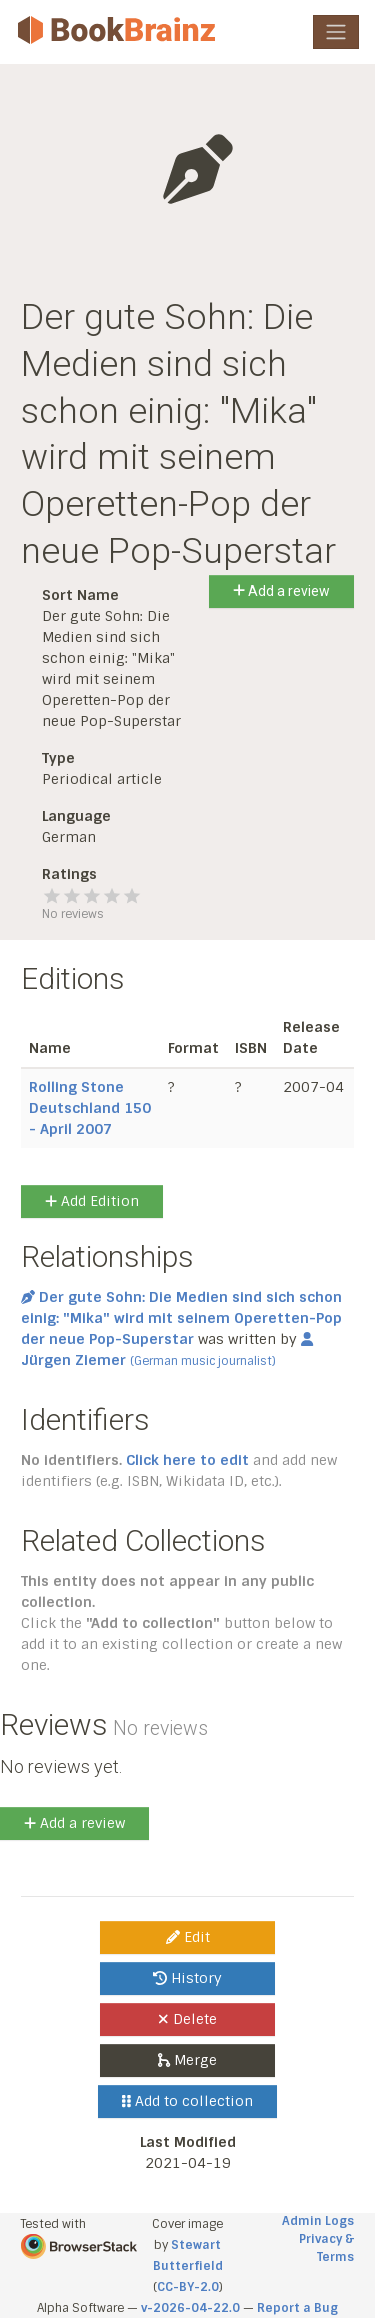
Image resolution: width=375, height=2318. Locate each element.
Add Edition (92, 1201)
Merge (187, 2060)
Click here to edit (187, 1460)
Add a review (281, 591)
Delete (187, 2019)
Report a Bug (297, 2308)
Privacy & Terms (326, 2248)
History (187, 1978)
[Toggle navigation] (336, 32)
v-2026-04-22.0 (190, 2308)
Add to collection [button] (187, 2101)
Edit (188, 1937)
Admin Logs (318, 2221)
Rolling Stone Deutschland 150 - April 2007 (90, 1108)
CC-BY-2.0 (188, 2287)
